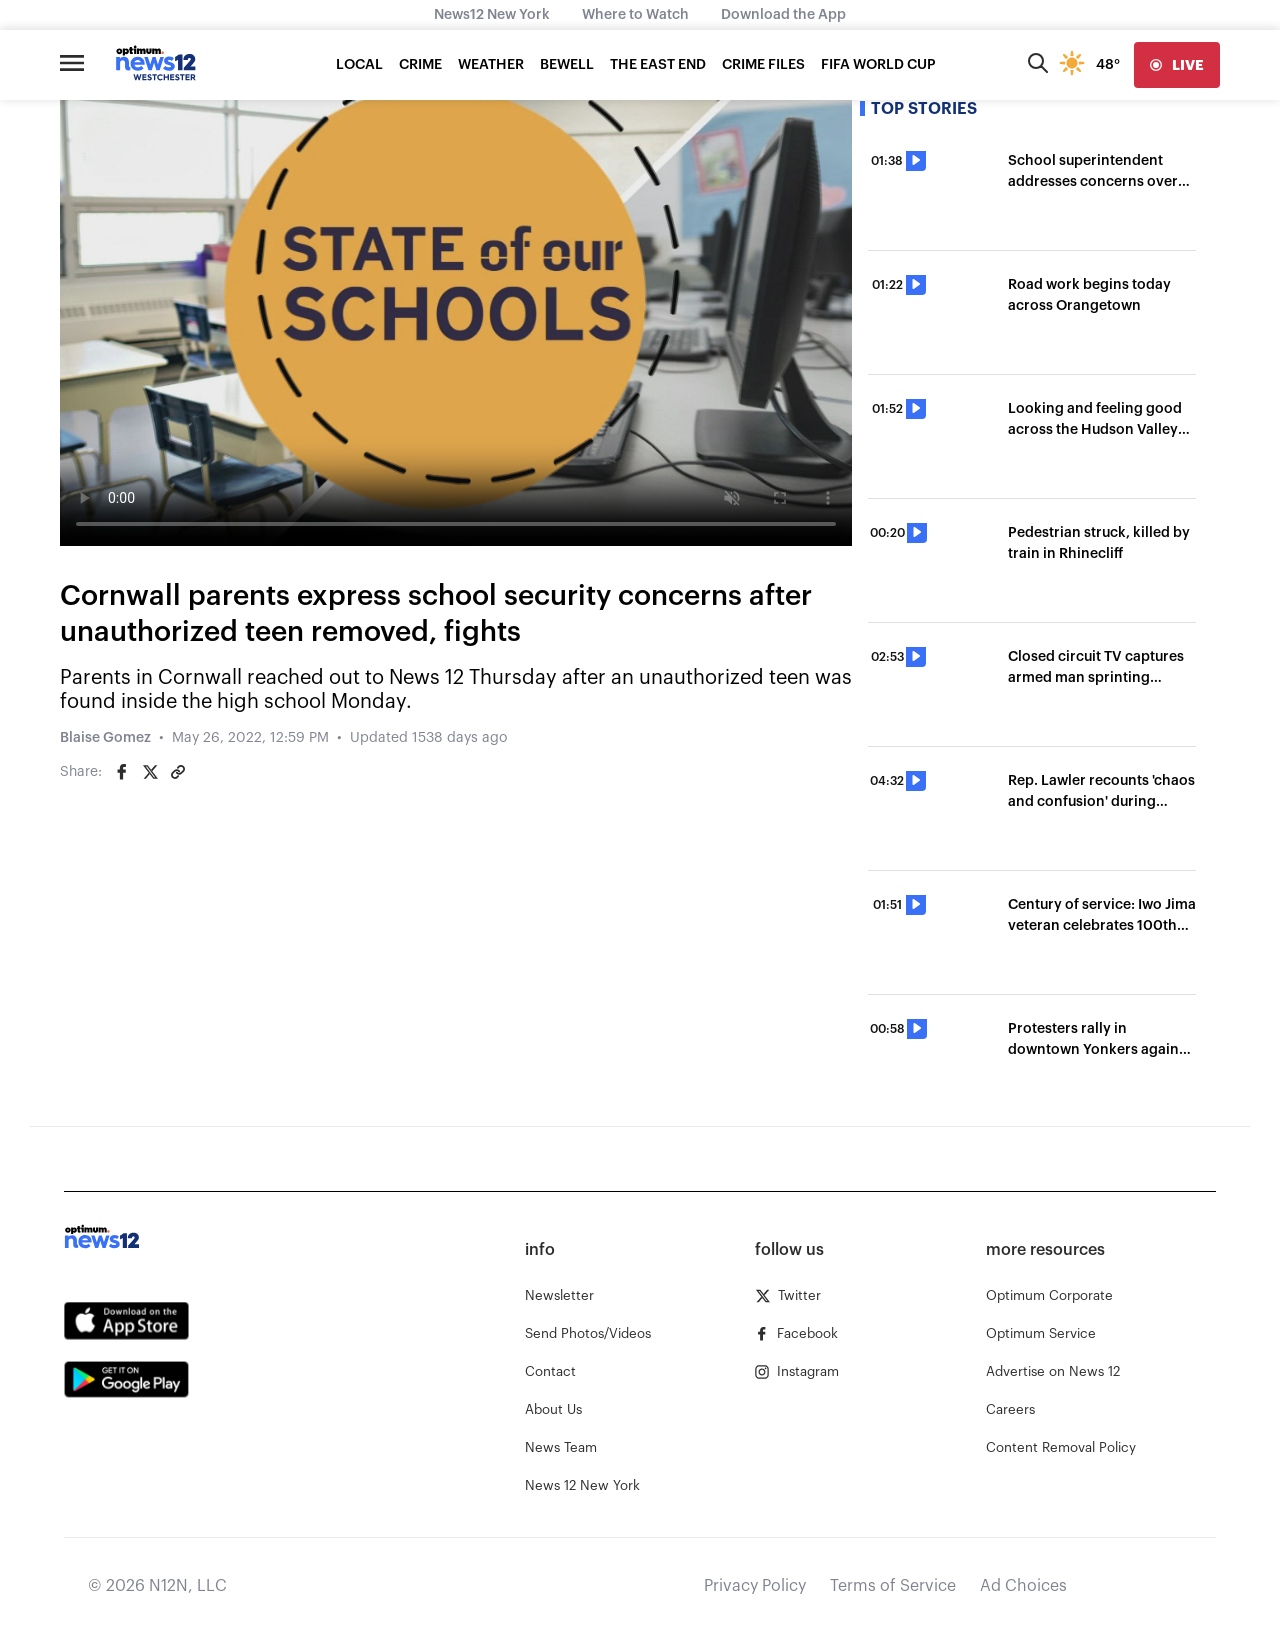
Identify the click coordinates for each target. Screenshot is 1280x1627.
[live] (1177, 65)
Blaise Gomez (105, 738)
